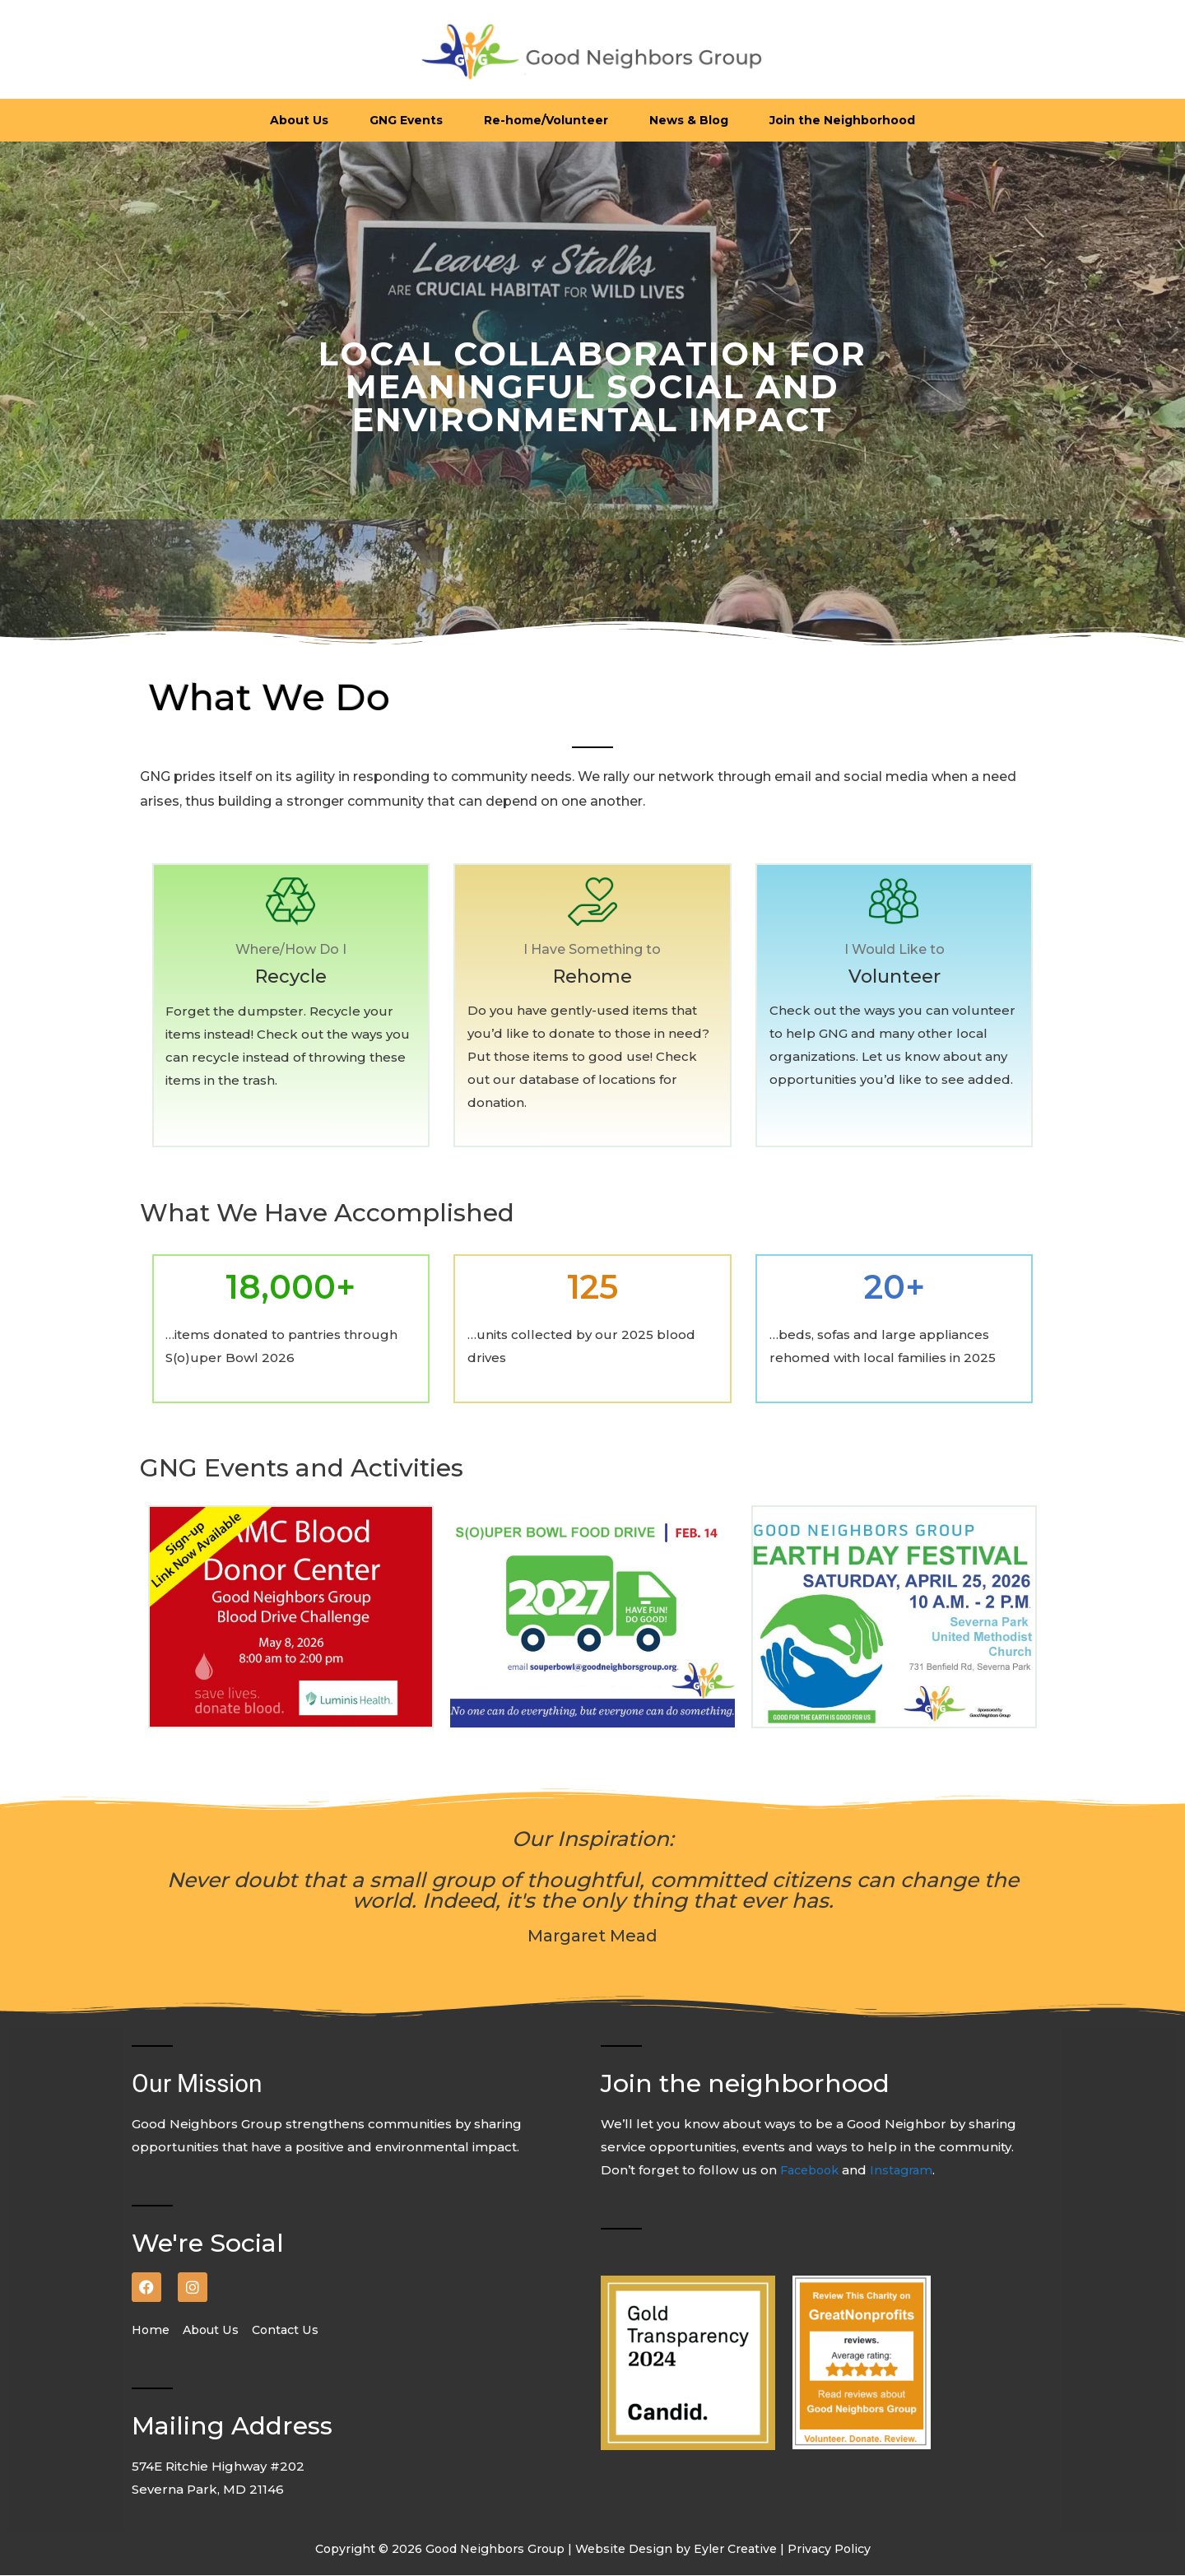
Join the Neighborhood (842, 120)
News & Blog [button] (688, 120)
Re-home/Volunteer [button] (546, 120)
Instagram (909, 2171)
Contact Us (293, 2331)
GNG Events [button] (406, 120)
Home (157, 2331)
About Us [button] (299, 120)
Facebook (814, 2171)
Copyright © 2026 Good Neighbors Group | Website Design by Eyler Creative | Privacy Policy (592, 2550)
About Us (217, 2331)
